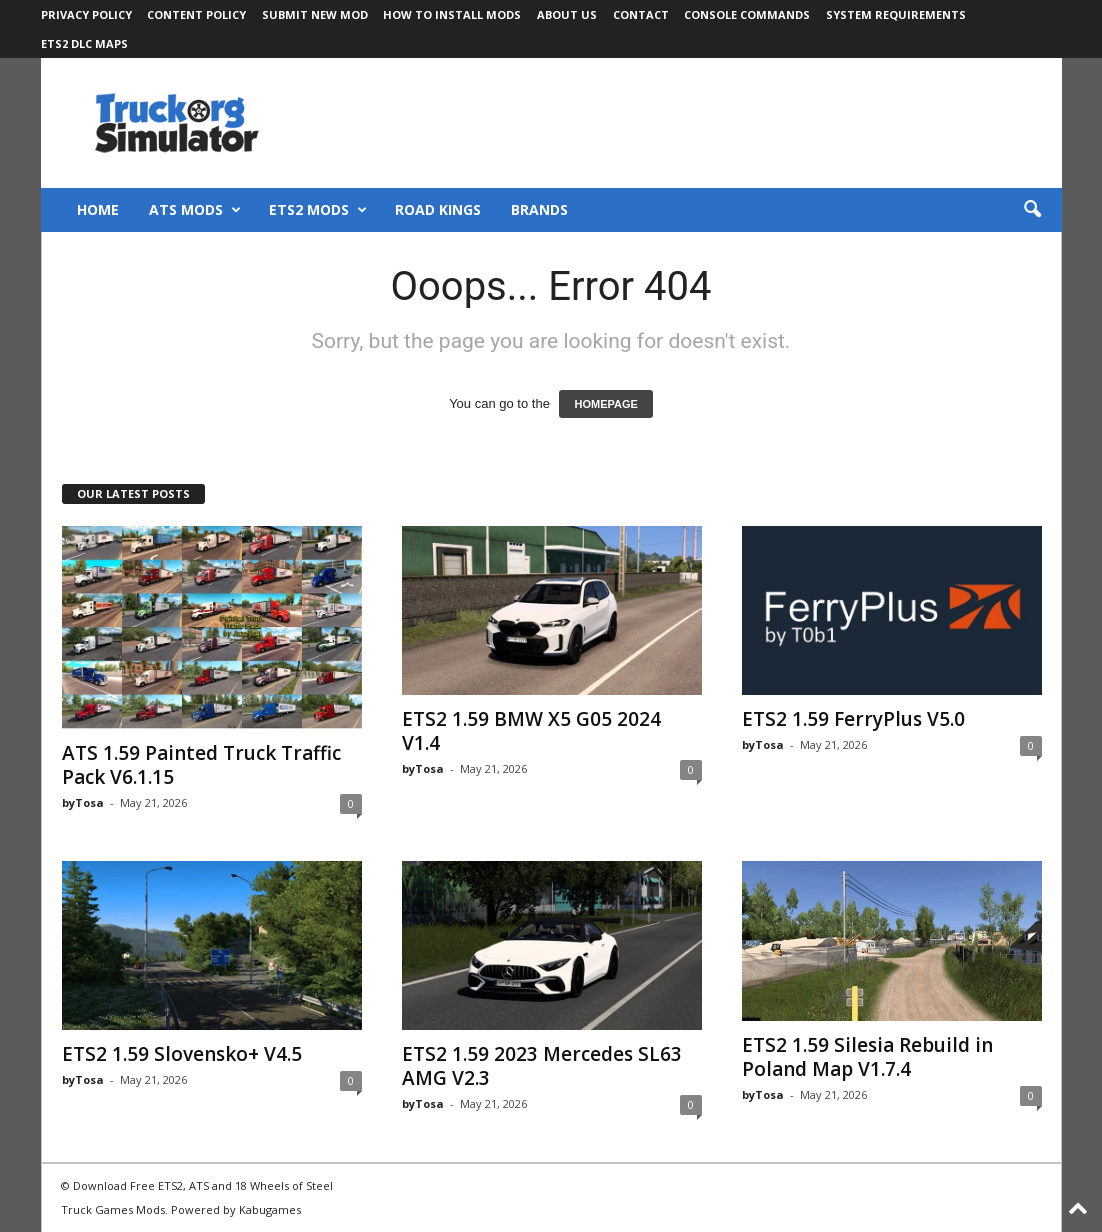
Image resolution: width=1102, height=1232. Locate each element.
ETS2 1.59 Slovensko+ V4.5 (182, 1054)
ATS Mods (195, 210)
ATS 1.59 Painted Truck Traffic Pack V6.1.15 (201, 765)
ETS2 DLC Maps (84, 43)
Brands (539, 209)
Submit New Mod (315, 14)
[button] (1032, 210)
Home (98, 209)
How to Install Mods (452, 14)
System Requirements (896, 14)
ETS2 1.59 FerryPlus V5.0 (853, 719)
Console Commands (747, 14)
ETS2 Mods (318, 210)
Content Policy (196, 14)
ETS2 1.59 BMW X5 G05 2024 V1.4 (531, 731)
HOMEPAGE (605, 404)
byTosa (83, 802)
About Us (567, 14)
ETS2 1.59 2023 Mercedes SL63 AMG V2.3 (542, 1066)
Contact (641, 14)
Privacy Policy (86, 14)
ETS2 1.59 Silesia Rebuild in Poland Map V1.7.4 (867, 1057)
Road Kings (438, 209)
